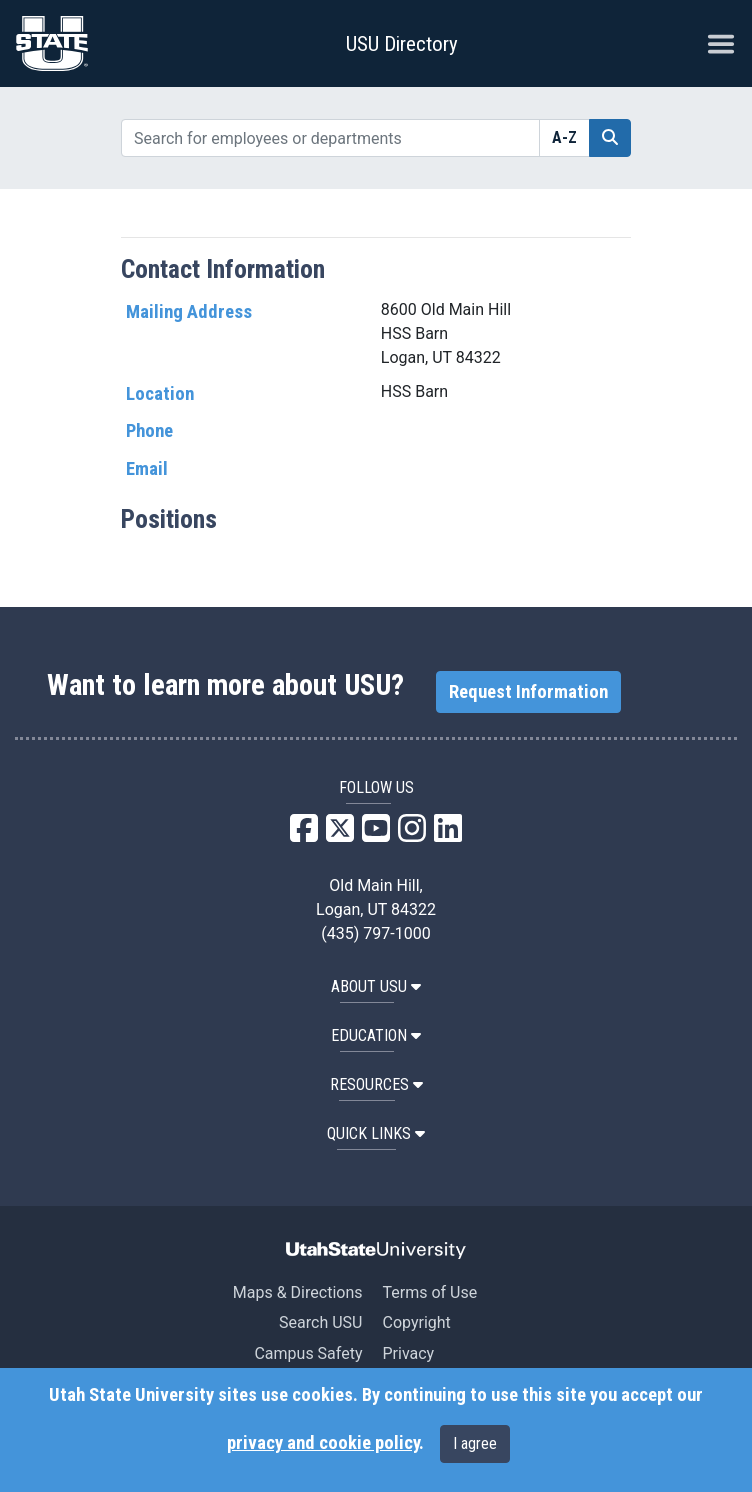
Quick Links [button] (376, 1133)
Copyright (416, 1322)
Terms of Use (429, 1292)
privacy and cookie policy (323, 1443)
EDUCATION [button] (376, 1035)
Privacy (408, 1353)
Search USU (320, 1322)
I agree (475, 1443)
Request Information (528, 692)
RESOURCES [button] (376, 1084)
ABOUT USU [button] (376, 986)
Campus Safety (308, 1353)
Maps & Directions (298, 1292)
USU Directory (402, 44)
